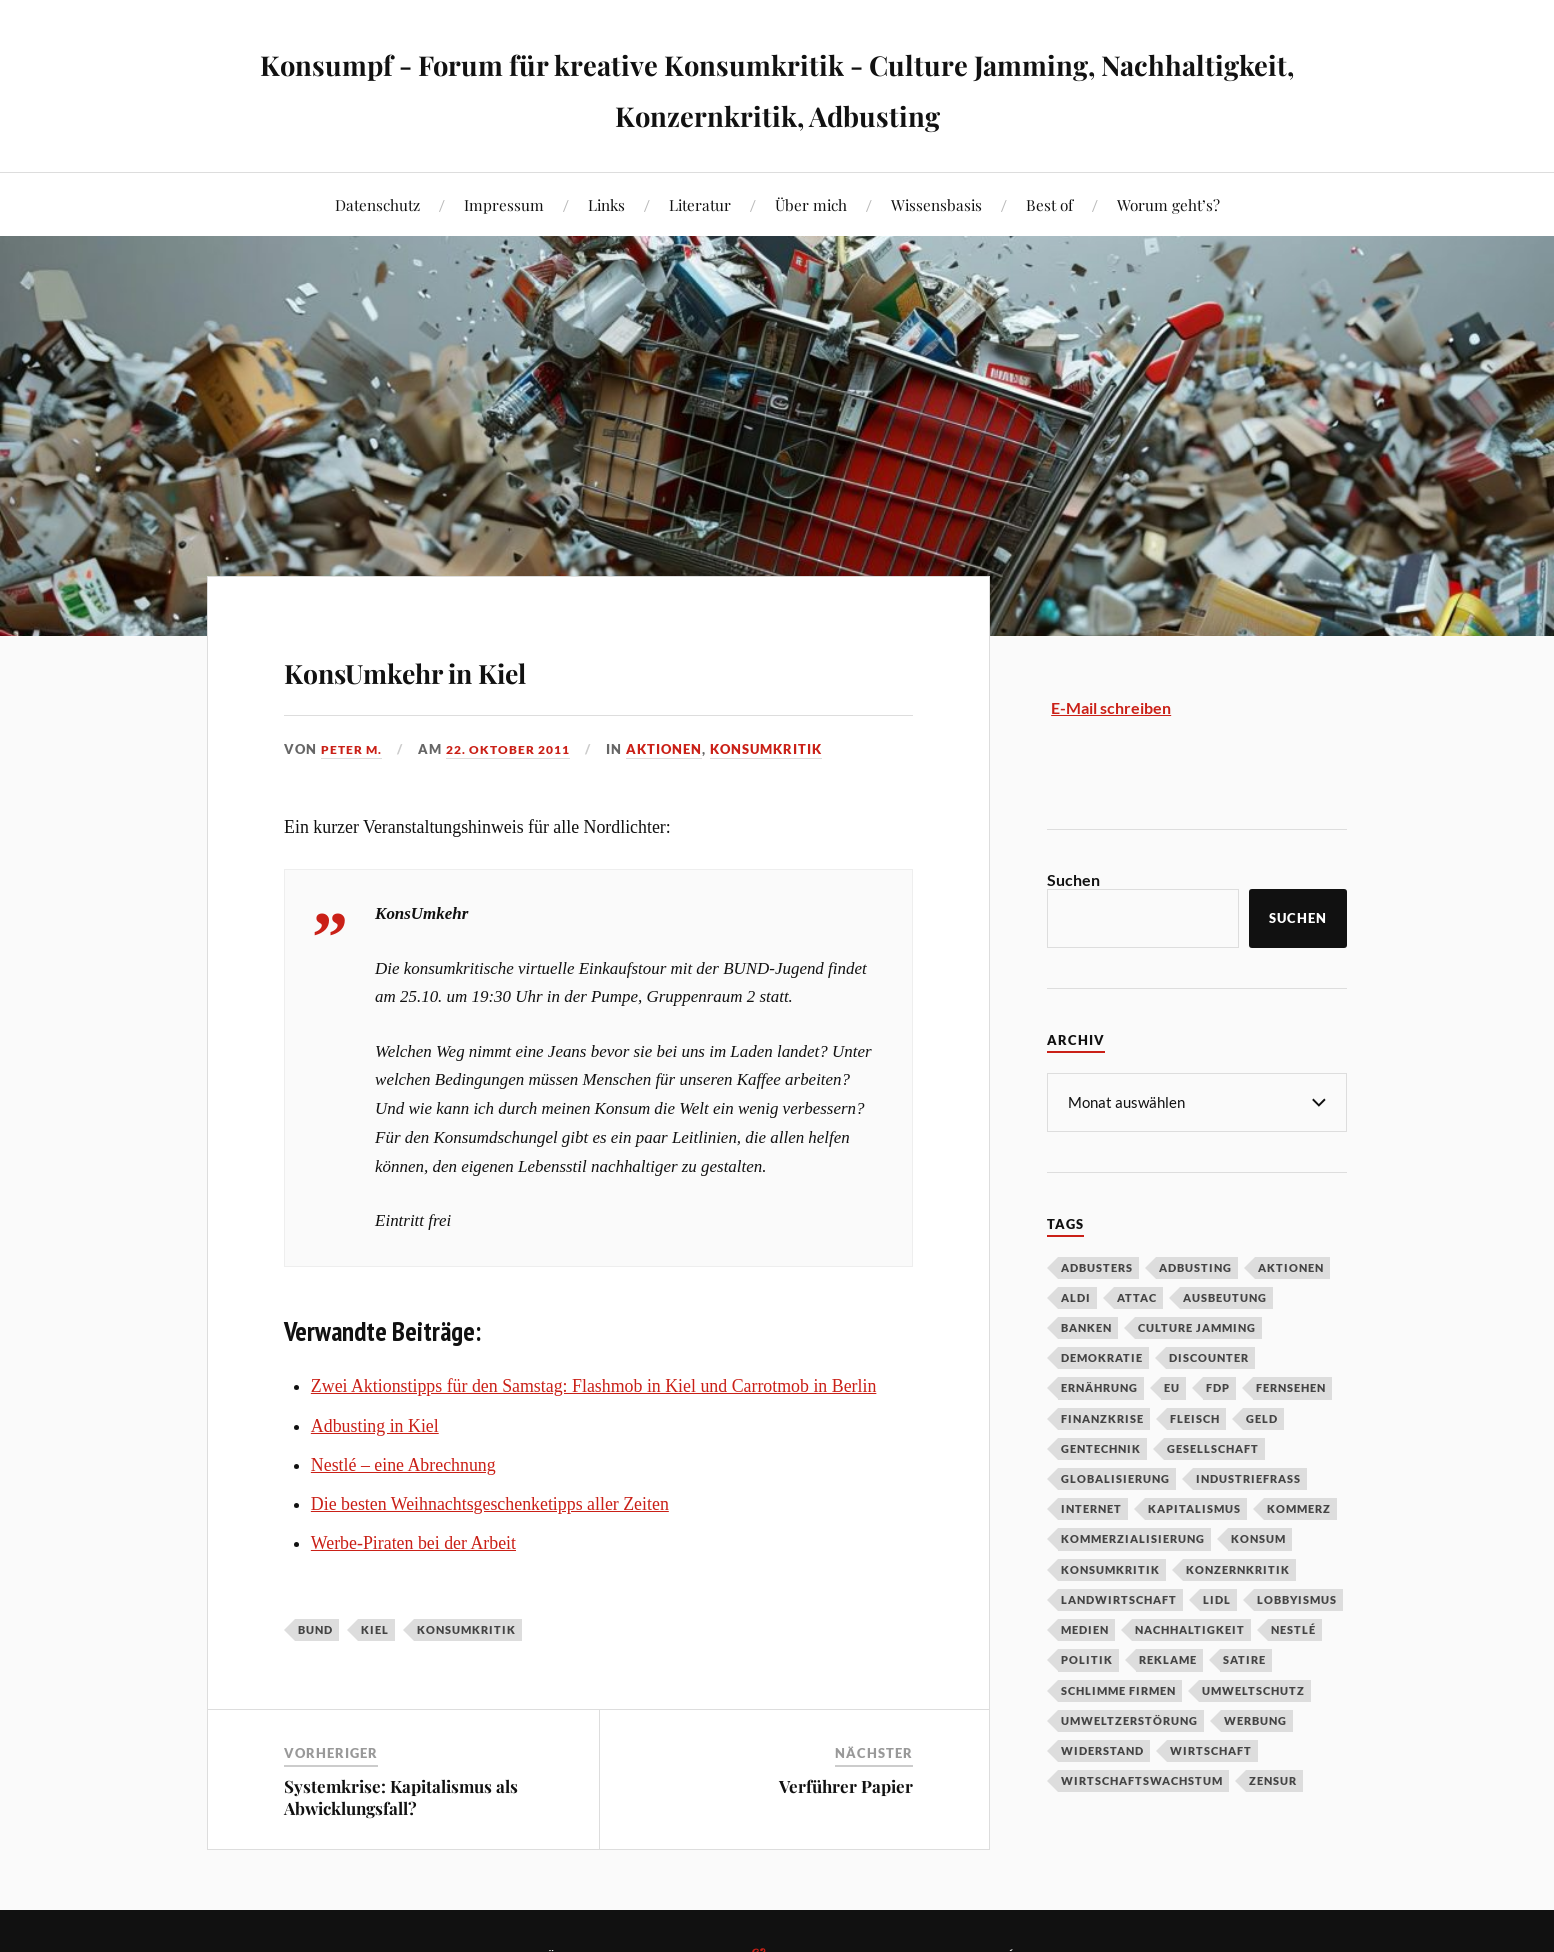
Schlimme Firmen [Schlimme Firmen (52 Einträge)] (1118, 1689)
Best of (1049, 204)
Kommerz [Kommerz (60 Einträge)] (1299, 1507)
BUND (315, 1629)
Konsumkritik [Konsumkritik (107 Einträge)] (1110, 1568)
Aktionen (679, 749)
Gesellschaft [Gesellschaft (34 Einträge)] (1213, 1447)
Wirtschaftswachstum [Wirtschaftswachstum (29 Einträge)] (1142, 1779)
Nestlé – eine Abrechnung (403, 1465)
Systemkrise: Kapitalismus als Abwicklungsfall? (401, 1797)
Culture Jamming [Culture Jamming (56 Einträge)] (1197, 1326)
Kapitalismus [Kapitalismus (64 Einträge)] (1194, 1507)
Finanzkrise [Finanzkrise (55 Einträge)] (1102, 1417)
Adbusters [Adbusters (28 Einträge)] (1097, 1266)
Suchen (1073, 879)
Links (606, 204)
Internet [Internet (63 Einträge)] (1091, 1507)
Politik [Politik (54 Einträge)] (1087, 1658)
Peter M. (353, 749)
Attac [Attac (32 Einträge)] (1137, 1296)
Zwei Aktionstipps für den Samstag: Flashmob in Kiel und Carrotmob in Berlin (594, 1386)
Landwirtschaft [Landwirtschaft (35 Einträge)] (1119, 1598)
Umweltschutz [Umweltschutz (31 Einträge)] (1253, 1689)
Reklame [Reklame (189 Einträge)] (1168, 1658)
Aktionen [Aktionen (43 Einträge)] (1291, 1266)
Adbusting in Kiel (375, 1426)
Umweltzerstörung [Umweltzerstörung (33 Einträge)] (1129, 1719)
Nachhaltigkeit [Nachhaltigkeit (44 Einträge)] (1190, 1628)
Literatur (700, 204)
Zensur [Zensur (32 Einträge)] (1273, 1779)
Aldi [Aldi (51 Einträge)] (1076, 1296)
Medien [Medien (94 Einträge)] (1085, 1628)
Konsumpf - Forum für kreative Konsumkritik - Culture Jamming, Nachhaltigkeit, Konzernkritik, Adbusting (777, 86)
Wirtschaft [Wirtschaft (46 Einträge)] (1211, 1749)
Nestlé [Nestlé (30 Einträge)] (1293, 1628)
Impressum (504, 204)
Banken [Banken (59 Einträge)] (1086, 1326)
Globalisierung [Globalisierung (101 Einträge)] (1115, 1477)
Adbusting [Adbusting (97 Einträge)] (1195, 1266)
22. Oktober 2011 (517, 749)
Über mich (811, 204)
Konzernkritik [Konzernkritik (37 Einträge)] (1238, 1568)
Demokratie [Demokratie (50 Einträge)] (1102, 1356)
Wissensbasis (936, 204)
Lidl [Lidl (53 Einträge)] (1217, 1598)
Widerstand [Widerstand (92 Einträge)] (1102, 1749)
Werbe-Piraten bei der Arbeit (413, 1543)
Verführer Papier (846, 1786)
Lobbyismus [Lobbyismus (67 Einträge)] (1297, 1598)
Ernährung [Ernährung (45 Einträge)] (1099, 1386)
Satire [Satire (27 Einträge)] (1244, 1658)
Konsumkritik (781, 749)
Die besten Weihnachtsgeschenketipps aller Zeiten (490, 1504)
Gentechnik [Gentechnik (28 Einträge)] (1101, 1447)
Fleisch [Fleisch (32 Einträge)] (1195, 1417)
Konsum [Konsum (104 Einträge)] (1258, 1537)
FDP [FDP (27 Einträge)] (1218, 1386)
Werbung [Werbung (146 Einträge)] (1255, 1719)
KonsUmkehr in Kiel (488, 665)
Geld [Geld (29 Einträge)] (1262, 1417)
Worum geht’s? (1168, 204)
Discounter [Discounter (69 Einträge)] (1209, 1356)
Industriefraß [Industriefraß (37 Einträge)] (1248, 1477)
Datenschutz (377, 204)
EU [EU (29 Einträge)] (1172, 1386)
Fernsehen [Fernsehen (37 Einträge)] (1291, 1386)
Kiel (375, 1629)
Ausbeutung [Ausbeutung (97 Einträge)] (1225, 1296)
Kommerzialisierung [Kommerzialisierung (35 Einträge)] (1133, 1537)
